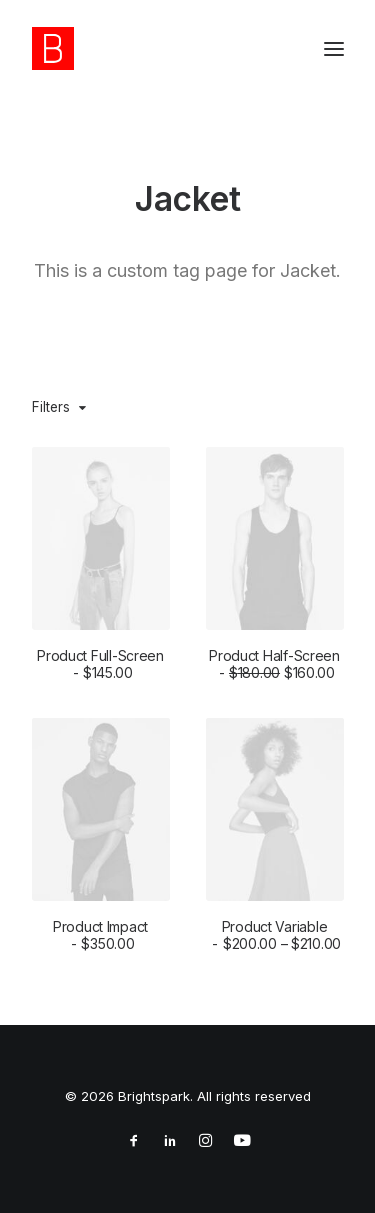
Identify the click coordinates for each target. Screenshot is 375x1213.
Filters (51, 407)
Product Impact (100, 936)
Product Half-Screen (274, 664)
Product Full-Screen (100, 664)
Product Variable (274, 941)
